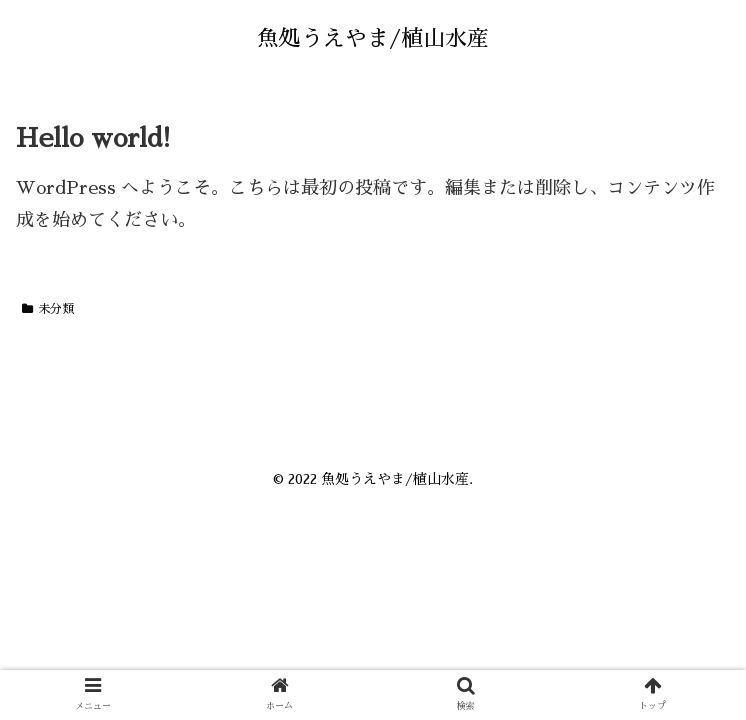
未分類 (48, 309)
